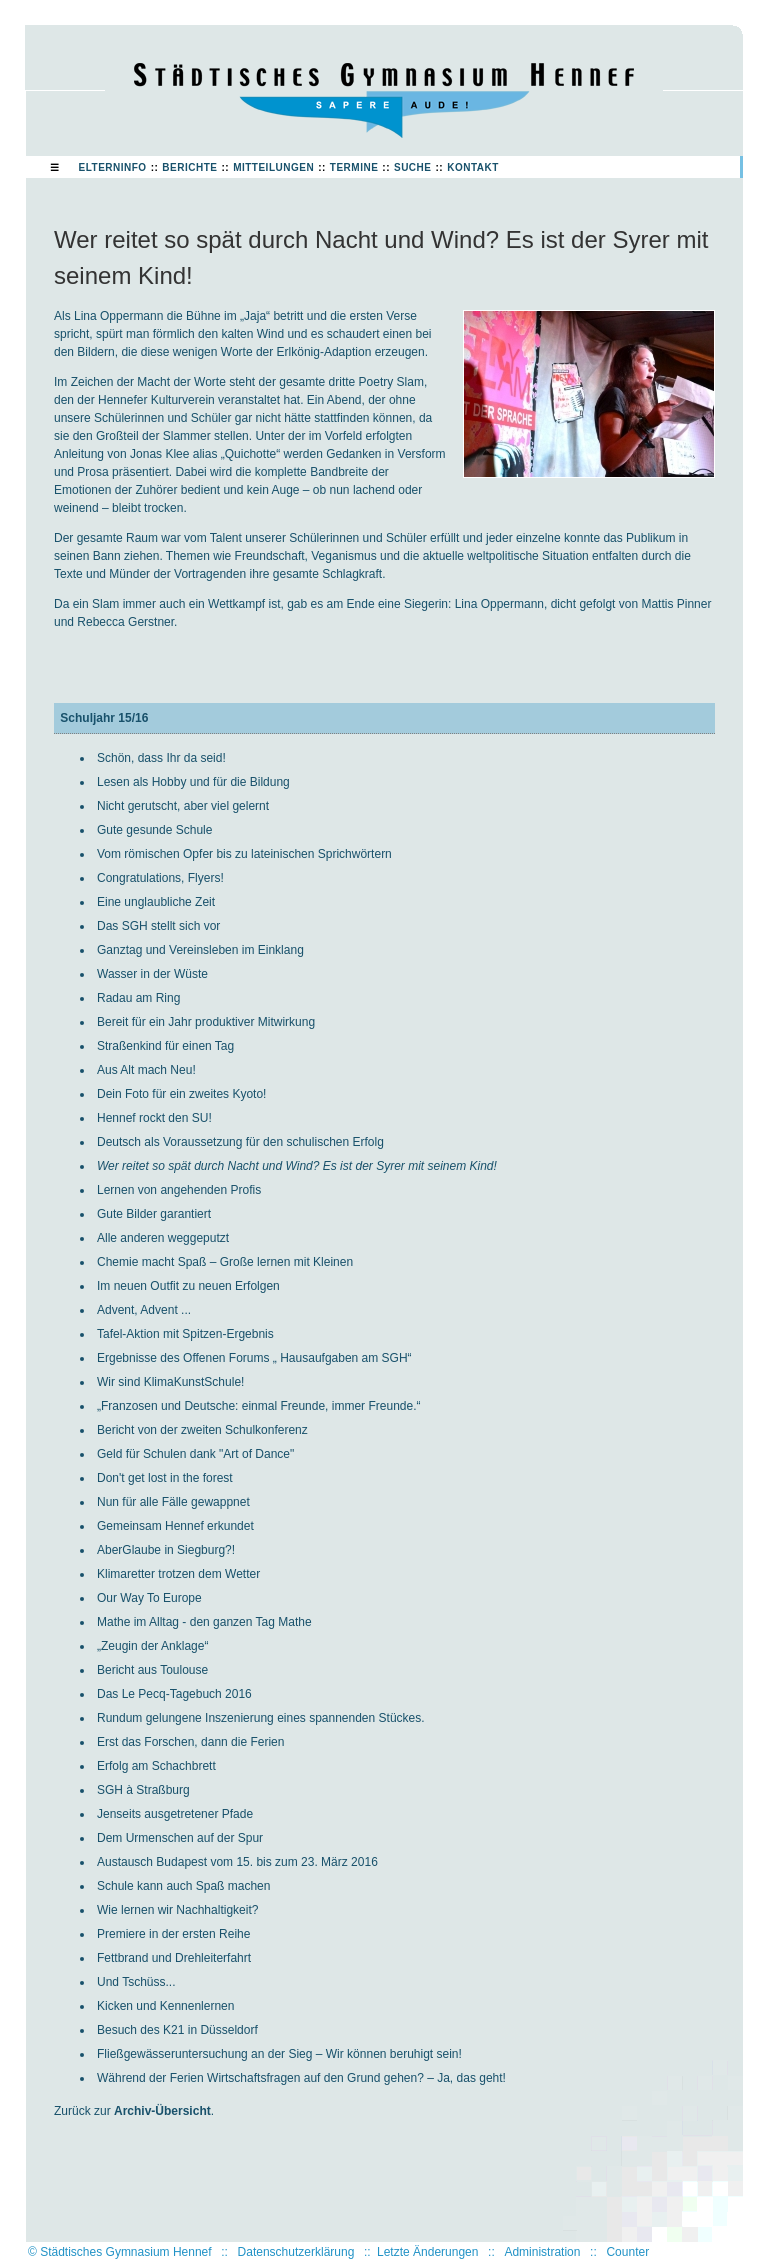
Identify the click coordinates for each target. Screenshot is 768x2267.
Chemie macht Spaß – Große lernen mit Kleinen (225, 1262)
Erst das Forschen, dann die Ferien (190, 1742)
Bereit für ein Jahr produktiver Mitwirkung (206, 1022)
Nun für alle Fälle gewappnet (173, 1502)
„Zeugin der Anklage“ (152, 1646)
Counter (627, 2252)
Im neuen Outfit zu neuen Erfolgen (188, 1286)
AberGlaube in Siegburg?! (166, 1550)
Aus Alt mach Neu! (146, 1070)
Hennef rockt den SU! (154, 1118)
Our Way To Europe (149, 1598)
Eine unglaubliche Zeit (156, 902)
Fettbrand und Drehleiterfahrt (174, 1958)
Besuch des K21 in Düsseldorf (177, 2030)
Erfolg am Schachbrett (156, 1766)
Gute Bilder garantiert (154, 1214)
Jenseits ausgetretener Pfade (175, 1814)
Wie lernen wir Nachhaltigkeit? (177, 1910)
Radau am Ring (138, 998)
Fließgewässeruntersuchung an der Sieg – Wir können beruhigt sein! (279, 2054)
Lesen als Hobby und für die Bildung (193, 782)
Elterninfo (113, 167)
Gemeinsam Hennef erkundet (175, 1526)
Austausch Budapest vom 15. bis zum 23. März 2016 (237, 1862)
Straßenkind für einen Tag (165, 1046)
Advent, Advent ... (144, 1310)
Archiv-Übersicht (162, 2111)
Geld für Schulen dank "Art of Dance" (195, 1454)
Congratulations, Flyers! (160, 878)
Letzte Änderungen (427, 2252)
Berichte (189, 167)
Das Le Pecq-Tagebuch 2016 (174, 1694)
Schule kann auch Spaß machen (183, 1886)
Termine (354, 167)
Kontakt (473, 167)
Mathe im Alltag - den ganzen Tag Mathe (204, 1622)
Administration (542, 2252)
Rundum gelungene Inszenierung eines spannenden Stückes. (261, 1718)
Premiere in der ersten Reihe (173, 1934)
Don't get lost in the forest (165, 1478)
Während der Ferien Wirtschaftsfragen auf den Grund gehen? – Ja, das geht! (301, 2078)
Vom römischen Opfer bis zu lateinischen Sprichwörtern (244, 854)
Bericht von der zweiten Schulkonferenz (202, 1430)
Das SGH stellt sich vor (158, 926)
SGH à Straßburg (143, 1790)
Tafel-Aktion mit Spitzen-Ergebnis (185, 1334)
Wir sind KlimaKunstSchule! (170, 1382)
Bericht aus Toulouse (152, 1670)
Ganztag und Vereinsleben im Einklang (200, 950)
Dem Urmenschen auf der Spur (180, 1838)
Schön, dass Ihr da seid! (161, 758)
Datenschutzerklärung (296, 2252)
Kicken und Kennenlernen (165, 2006)
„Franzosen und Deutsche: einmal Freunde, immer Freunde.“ (258, 1406)
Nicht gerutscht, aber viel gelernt (183, 806)
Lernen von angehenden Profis (179, 1190)
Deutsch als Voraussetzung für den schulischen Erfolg (240, 1142)
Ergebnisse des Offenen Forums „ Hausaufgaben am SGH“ (254, 1358)
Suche (413, 167)
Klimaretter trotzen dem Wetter (178, 1574)
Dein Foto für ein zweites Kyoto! (181, 1094)
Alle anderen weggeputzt (163, 1238)
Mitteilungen (273, 167)
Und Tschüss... (136, 1982)
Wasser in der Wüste (152, 974)
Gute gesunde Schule (154, 830)
